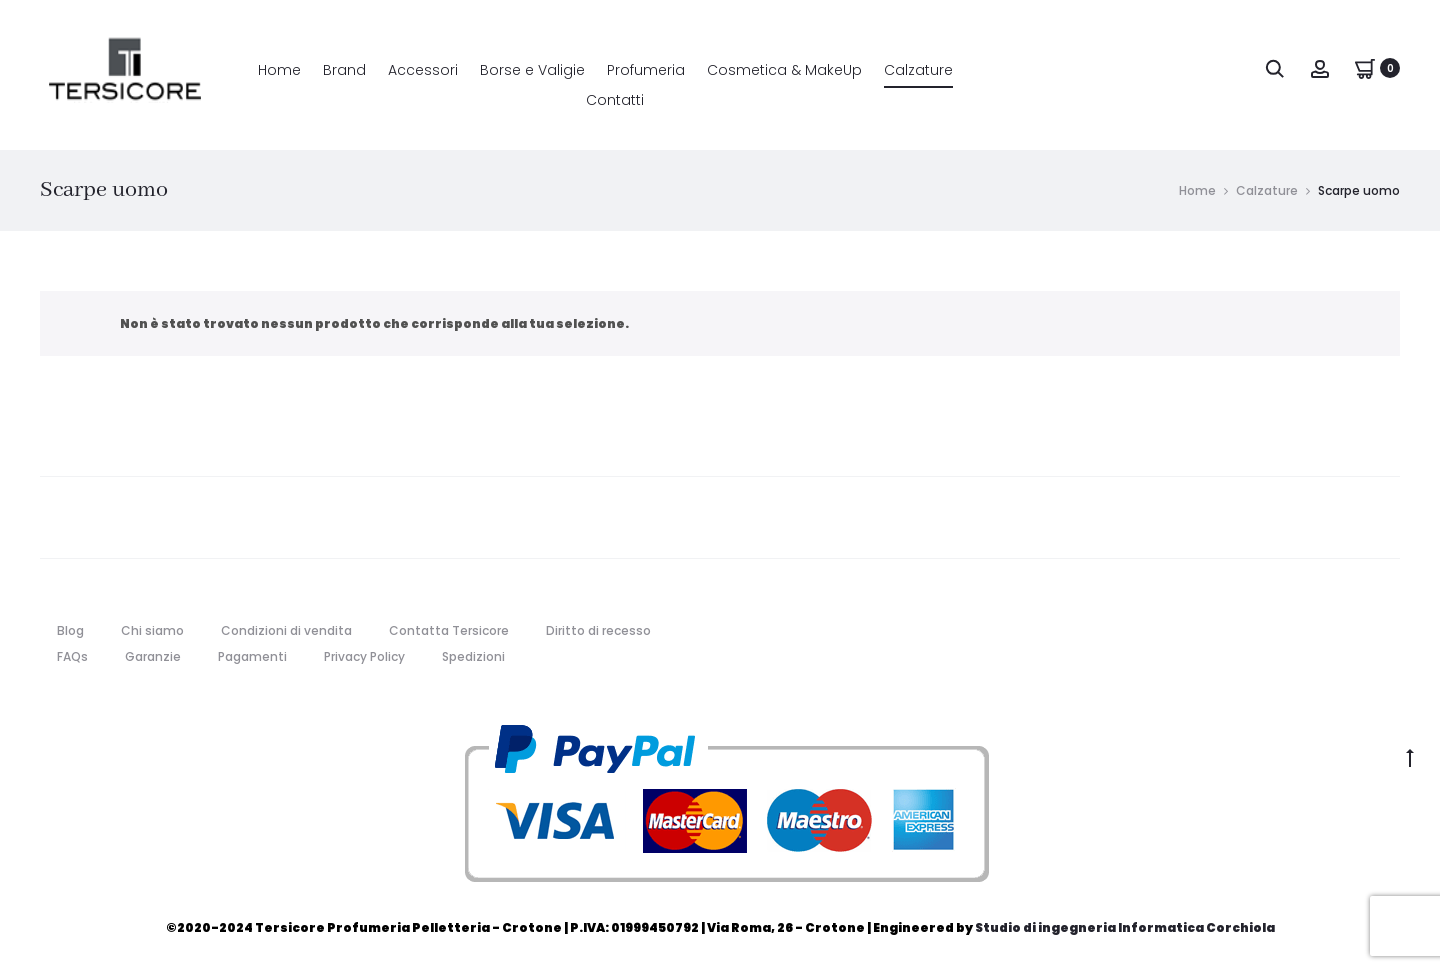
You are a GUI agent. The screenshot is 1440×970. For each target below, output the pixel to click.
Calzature (918, 70)
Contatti (615, 100)
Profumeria (646, 70)
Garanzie (153, 656)
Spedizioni (473, 656)
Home (279, 70)
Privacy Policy (364, 656)
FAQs (72, 656)
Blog (70, 630)
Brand (344, 70)
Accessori (423, 70)
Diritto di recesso (598, 630)
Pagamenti (252, 656)
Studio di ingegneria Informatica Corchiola (1125, 927)
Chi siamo (152, 630)
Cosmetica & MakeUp (784, 70)
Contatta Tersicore (449, 630)
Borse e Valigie (532, 70)
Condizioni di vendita (286, 630)
